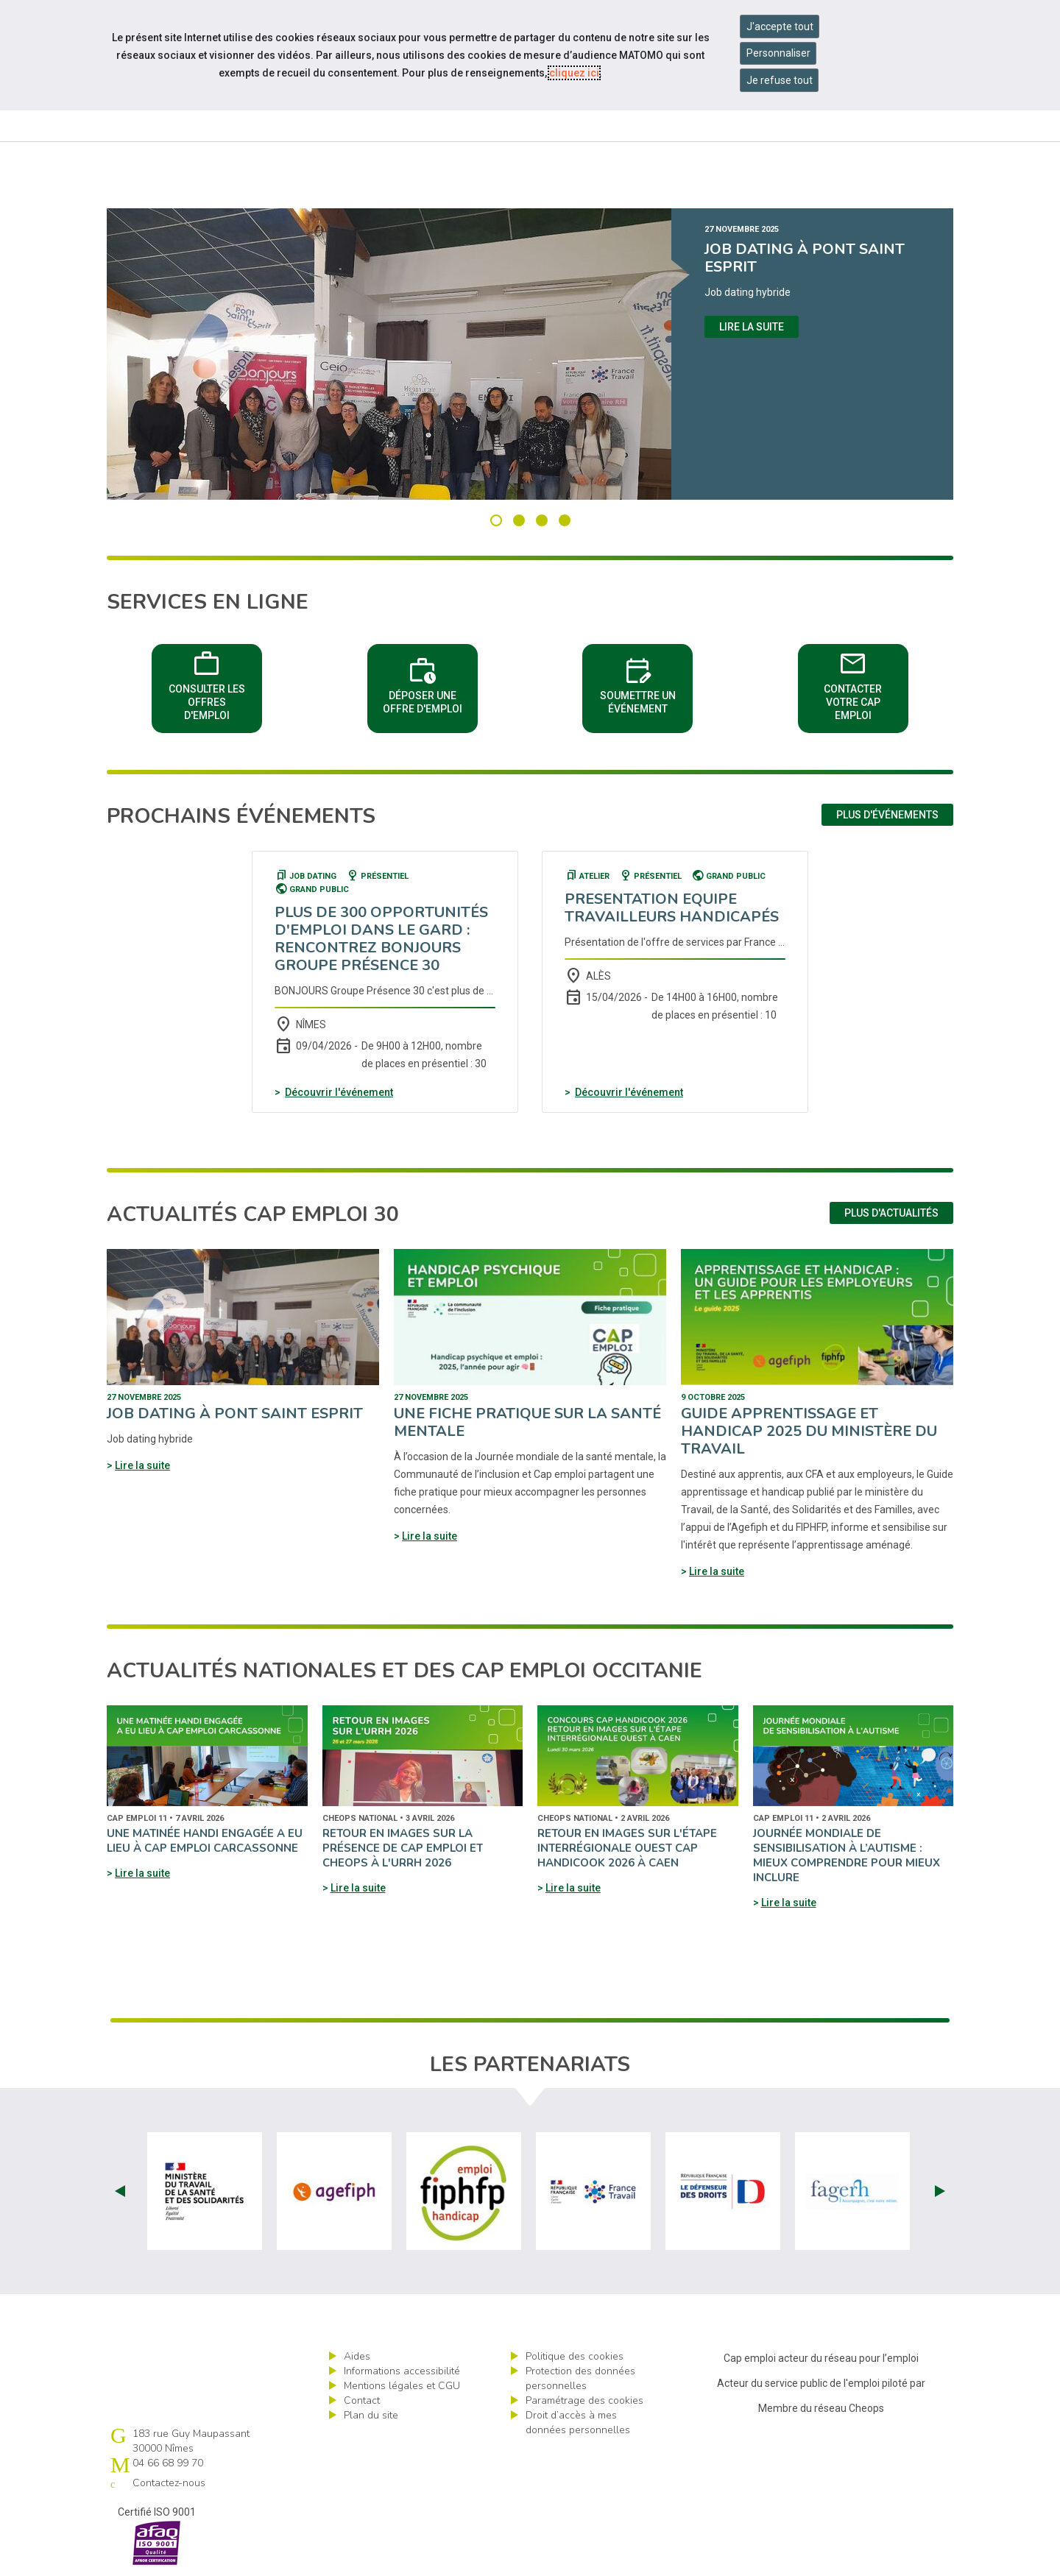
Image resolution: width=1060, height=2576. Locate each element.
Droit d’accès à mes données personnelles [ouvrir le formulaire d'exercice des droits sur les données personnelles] (578, 2422)
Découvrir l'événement (339, 1092)
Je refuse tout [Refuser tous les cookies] (779, 80)
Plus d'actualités (891, 1213)
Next (940, 2191)
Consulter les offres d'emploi (207, 683)
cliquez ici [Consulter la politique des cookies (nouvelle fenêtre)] (574, 73)
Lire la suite (751, 327)
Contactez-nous (168, 2483)
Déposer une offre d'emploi (422, 683)
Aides (357, 2356)
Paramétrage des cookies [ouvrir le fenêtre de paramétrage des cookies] (584, 2400)
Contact (362, 2400)
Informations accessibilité (402, 2371)
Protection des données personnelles (580, 2378)
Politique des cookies (574, 2356)
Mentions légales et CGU (402, 2386)
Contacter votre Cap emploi (853, 683)
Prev (120, 2191)
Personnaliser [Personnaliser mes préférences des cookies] (778, 53)
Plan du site (371, 2415)
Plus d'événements (887, 815)
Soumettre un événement (638, 683)
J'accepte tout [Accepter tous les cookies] (779, 26)
